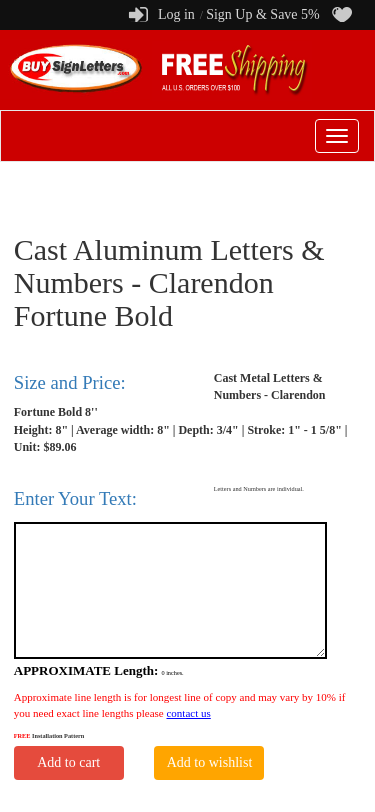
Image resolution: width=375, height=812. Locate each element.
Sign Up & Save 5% (263, 14)
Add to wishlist (210, 762)
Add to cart (68, 762)
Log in (176, 14)
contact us (188, 713)
